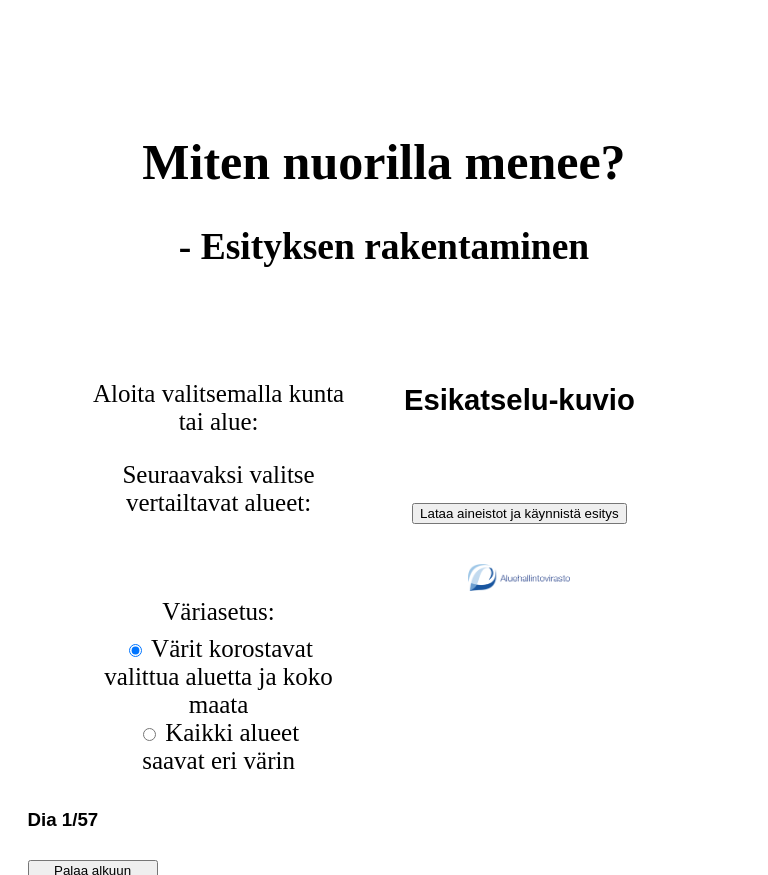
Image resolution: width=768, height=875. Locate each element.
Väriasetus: (218, 611)
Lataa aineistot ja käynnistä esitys (519, 513)
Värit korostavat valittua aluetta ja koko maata (218, 676)
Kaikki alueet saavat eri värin (220, 746)
